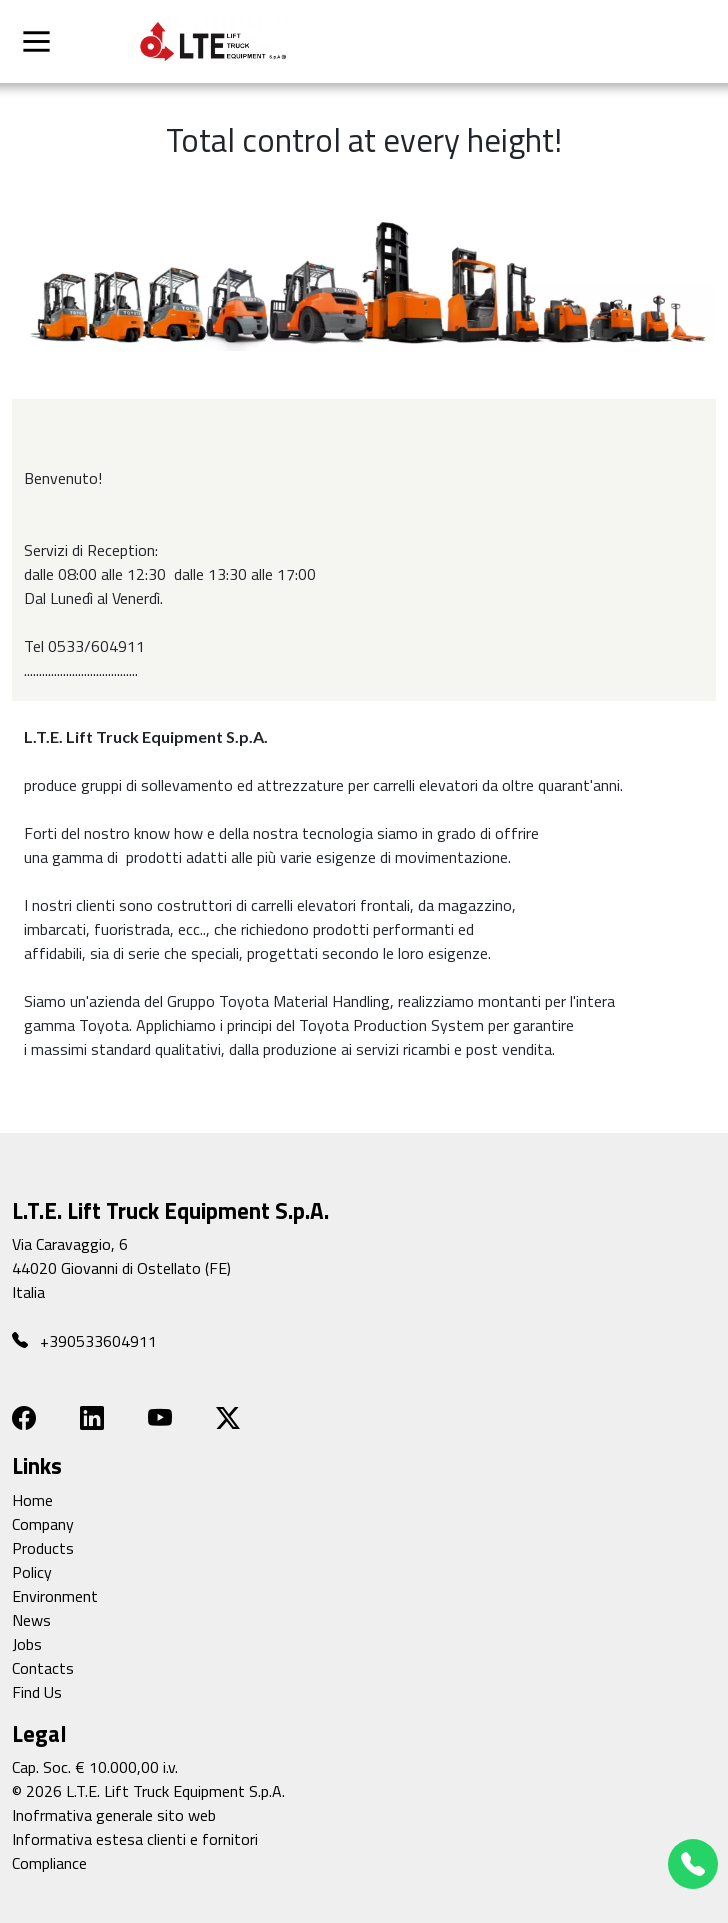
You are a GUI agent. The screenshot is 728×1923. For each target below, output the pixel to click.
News (31, 1620)
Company (43, 1524)
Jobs (27, 1644)
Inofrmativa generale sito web (114, 1815)
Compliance (49, 1863)
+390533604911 (84, 1340)
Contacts (43, 1668)
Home (32, 1500)
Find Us (37, 1692)
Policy (32, 1572)
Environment (55, 1596)
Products (43, 1548)
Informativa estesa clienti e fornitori (135, 1839)
